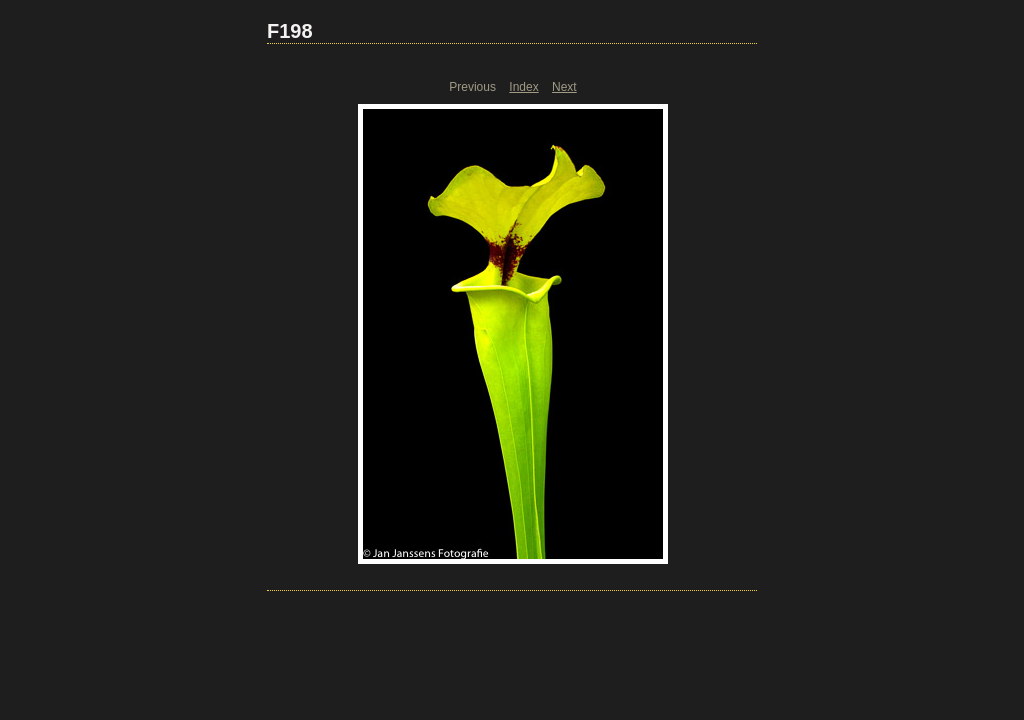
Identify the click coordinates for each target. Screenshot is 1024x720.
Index (523, 87)
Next (564, 87)
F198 (290, 31)
